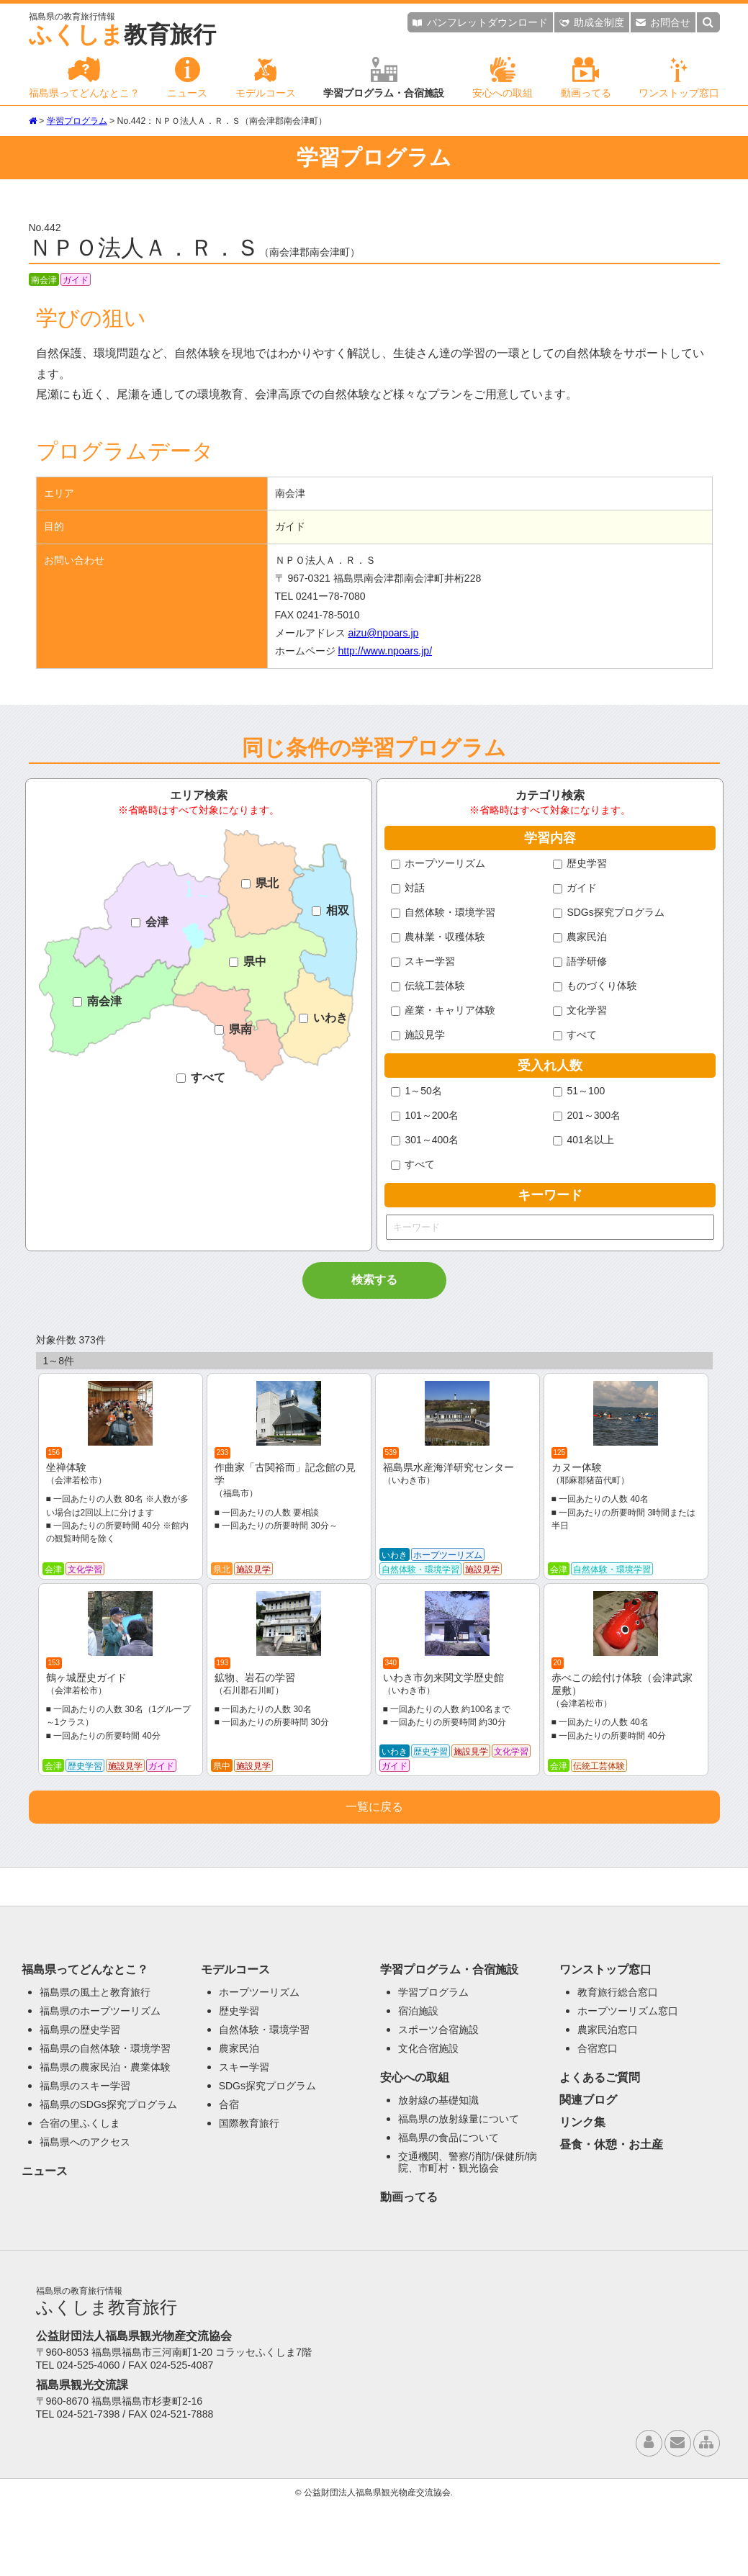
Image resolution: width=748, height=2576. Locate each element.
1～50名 (416, 1090)
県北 (260, 883)
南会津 (97, 1001)
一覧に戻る (374, 1879)
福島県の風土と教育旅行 (95, 2064)
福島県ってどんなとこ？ (84, 78)
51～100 (579, 1090)
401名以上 (583, 1139)
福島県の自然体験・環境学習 (105, 2120)
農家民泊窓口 (607, 2101)
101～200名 (425, 1115)
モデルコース (265, 78)
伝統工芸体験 (428, 985)
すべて (200, 1077)
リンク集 (582, 2194)
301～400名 (425, 1139)
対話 (408, 887)
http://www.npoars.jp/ (385, 651)
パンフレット (480, 22)
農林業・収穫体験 (438, 936)
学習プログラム (77, 121)
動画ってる (586, 78)
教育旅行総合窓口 (617, 2064)
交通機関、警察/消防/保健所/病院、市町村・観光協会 (468, 2234)
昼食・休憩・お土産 (611, 2216)
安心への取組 (502, 78)
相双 (330, 910)
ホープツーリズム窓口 (627, 2083)
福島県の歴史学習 (80, 2101)
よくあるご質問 (599, 2149)
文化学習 (580, 1010)
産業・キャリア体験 (443, 1010)
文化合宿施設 (428, 2120)
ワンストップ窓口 (679, 78)
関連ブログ (588, 2172)
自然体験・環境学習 (443, 912)
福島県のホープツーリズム (100, 2083)
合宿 (229, 2176)
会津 (149, 922)
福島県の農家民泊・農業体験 (105, 2139)
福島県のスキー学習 (85, 2157)
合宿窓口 (597, 2120)
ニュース (187, 78)
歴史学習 (580, 863)
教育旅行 (122, 30)
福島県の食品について (448, 2209)
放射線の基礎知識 (438, 2172)
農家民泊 (580, 936)
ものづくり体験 (595, 985)
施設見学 (418, 1034)
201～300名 (587, 1115)
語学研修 (580, 961)
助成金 (591, 22)
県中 (247, 961)
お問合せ (663, 22)
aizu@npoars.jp (383, 633)
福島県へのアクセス (85, 2214)
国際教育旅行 (249, 2195)
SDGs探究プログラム (608, 912)
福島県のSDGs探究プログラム (108, 2176)
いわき (323, 1018)
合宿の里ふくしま (80, 2195)
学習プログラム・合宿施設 (383, 78)
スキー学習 (423, 961)
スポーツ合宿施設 (438, 2101)
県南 (233, 1029)
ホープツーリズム (438, 863)
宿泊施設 (418, 2083)
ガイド (575, 887)
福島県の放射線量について (458, 2191)
